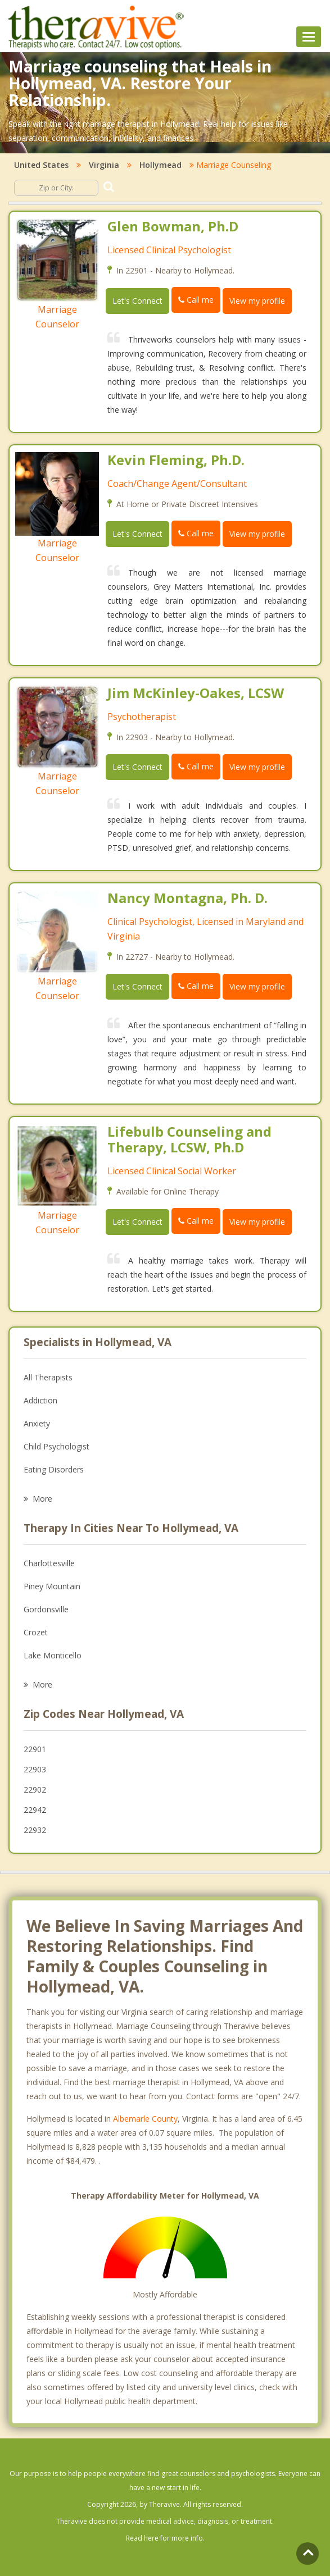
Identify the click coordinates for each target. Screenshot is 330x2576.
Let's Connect (137, 300)
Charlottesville (49, 1563)
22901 (35, 1749)
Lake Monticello (53, 1655)
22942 (35, 1809)
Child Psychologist (56, 1446)
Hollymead (160, 164)
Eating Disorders (54, 1469)
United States (41, 164)
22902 (35, 1789)
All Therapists (48, 1377)
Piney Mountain (52, 1586)
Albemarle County (145, 2118)
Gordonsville (46, 1609)
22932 (35, 1830)
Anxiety (37, 1423)
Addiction (40, 1400)
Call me (196, 299)
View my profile (257, 300)
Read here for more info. (165, 2538)
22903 (35, 1769)
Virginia (104, 164)
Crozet (36, 1632)
